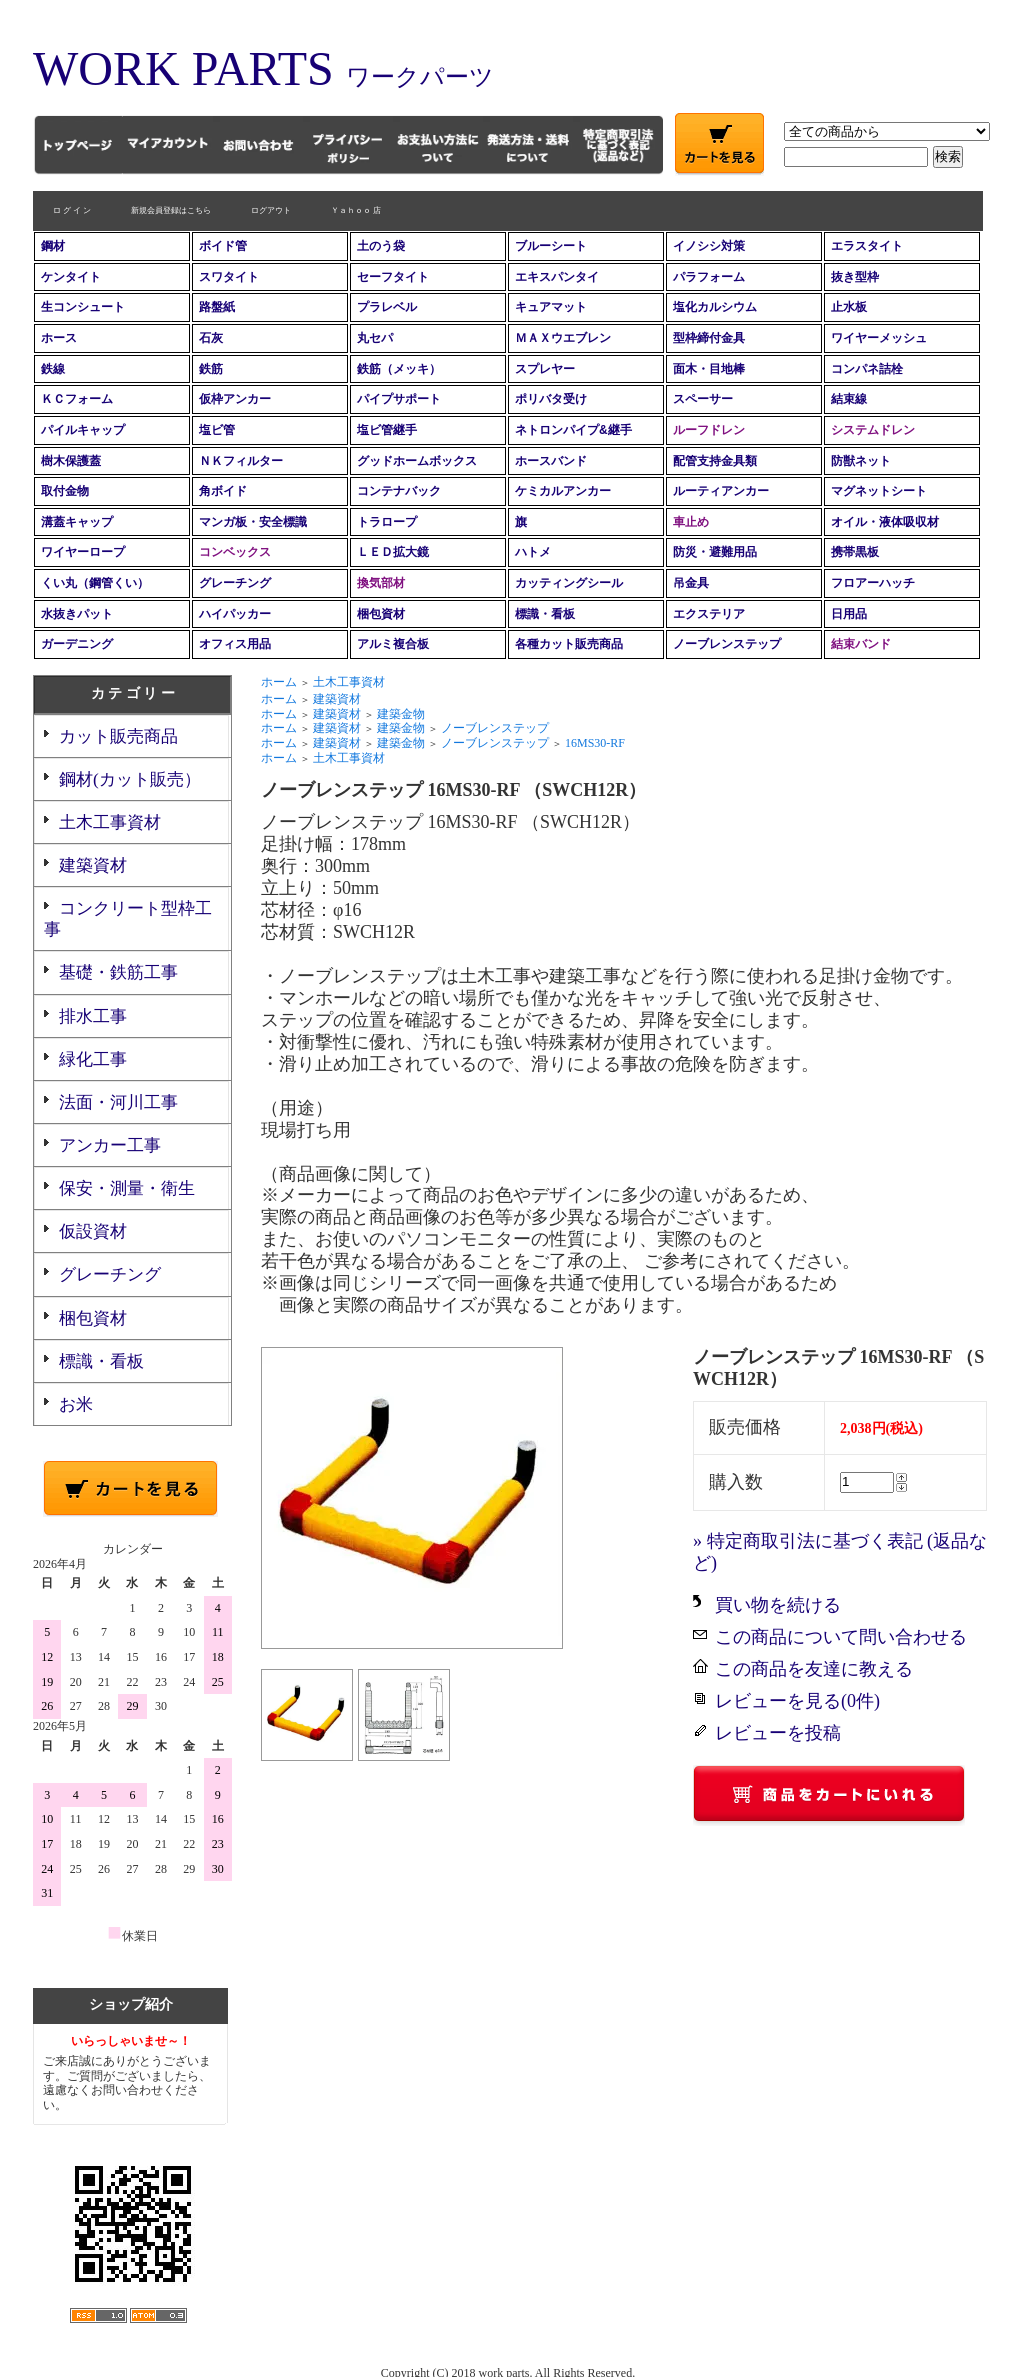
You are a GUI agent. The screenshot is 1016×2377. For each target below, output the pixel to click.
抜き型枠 (855, 277)
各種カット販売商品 (569, 644)
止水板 (849, 307)
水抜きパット (77, 614)
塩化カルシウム (715, 307)
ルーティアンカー (721, 491)
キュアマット (551, 307)
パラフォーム (709, 277)
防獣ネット (861, 461)
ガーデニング (77, 644)
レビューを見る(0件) (797, 1701)
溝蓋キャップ (77, 522)
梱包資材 (381, 614)
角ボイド (223, 491)
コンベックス (235, 552)
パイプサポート (399, 399)
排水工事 (93, 1016)
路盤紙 (217, 307)
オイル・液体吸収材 (885, 522)
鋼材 (53, 246)
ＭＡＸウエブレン (563, 338)
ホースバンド (551, 461)
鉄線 (53, 369)
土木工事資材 (110, 822)
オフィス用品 (235, 644)
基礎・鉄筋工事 (118, 972)
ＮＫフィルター (241, 461)
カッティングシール (569, 583)
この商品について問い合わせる (841, 1637)
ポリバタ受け (551, 399)
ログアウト (271, 210)
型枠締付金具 (709, 338)
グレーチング (235, 583)
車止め (691, 522)
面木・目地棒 (709, 369)
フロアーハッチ (873, 583)
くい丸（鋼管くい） (95, 583)
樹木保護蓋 (71, 461)
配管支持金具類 (715, 461)
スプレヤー (545, 369)
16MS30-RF (595, 743)
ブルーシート (551, 246)
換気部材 (381, 583)
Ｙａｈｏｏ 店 (356, 210)
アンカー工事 (110, 1145)
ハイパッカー (235, 614)
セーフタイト (393, 277)
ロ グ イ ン (72, 210)
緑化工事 (93, 1059)
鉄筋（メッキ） (399, 369)
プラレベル (387, 307)
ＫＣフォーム (77, 399)
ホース (59, 338)
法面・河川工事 (118, 1102)
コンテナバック (399, 491)
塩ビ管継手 (387, 430)
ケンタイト (71, 277)
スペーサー (703, 399)
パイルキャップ (83, 430)
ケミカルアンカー (563, 491)
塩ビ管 (217, 430)
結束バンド (861, 644)
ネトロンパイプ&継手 (573, 430)
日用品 (849, 614)
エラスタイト (867, 246)
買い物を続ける (778, 1605)
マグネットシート (879, 491)
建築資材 (93, 865)
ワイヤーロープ (83, 552)
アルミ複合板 (393, 644)
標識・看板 (545, 614)
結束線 (849, 399)
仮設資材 (93, 1231)
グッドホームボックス (417, 461)
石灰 (211, 338)
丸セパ (375, 338)
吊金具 (691, 583)
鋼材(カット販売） (130, 779)
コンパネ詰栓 (867, 369)
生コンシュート (83, 307)
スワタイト (229, 277)
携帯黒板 (855, 552)
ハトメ (533, 552)
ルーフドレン (709, 430)
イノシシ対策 (709, 246)
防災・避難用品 (715, 552)
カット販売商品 (118, 736)
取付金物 (65, 491)
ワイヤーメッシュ (879, 338)
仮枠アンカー (235, 399)
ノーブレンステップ (727, 644)
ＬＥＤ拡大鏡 (393, 552)
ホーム (279, 682)
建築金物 (401, 714)
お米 (76, 1404)
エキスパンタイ (557, 277)
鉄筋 (211, 369)
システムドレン (873, 430)
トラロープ (387, 522)
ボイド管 (223, 246)
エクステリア (709, 614)
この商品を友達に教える (814, 1669)
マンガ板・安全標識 (253, 522)
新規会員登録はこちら (171, 210)
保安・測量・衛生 (127, 1188)
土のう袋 (381, 246)
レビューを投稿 (778, 1733)
